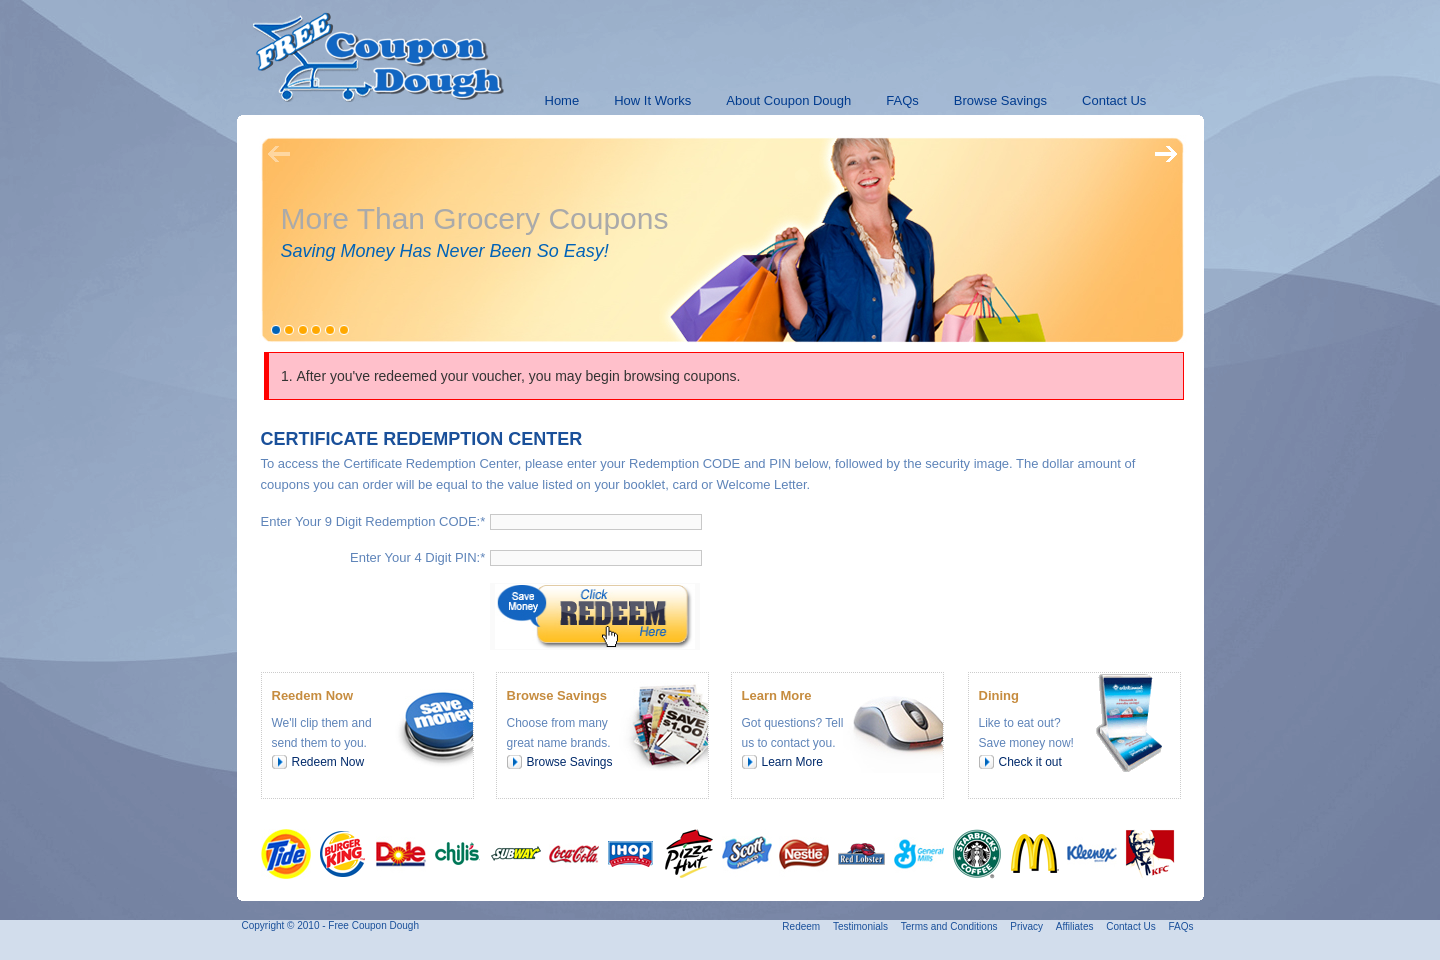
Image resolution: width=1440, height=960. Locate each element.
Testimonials (860, 926)
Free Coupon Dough (373, 925)
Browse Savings (570, 762)
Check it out (1030, 762)
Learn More (792, 762)
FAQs (1180, 926)
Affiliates (1075, 926)
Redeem (801, 926)
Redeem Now (328, 762)
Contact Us (1130, 926)
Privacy (1026, 926)
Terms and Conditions (949, 926)
